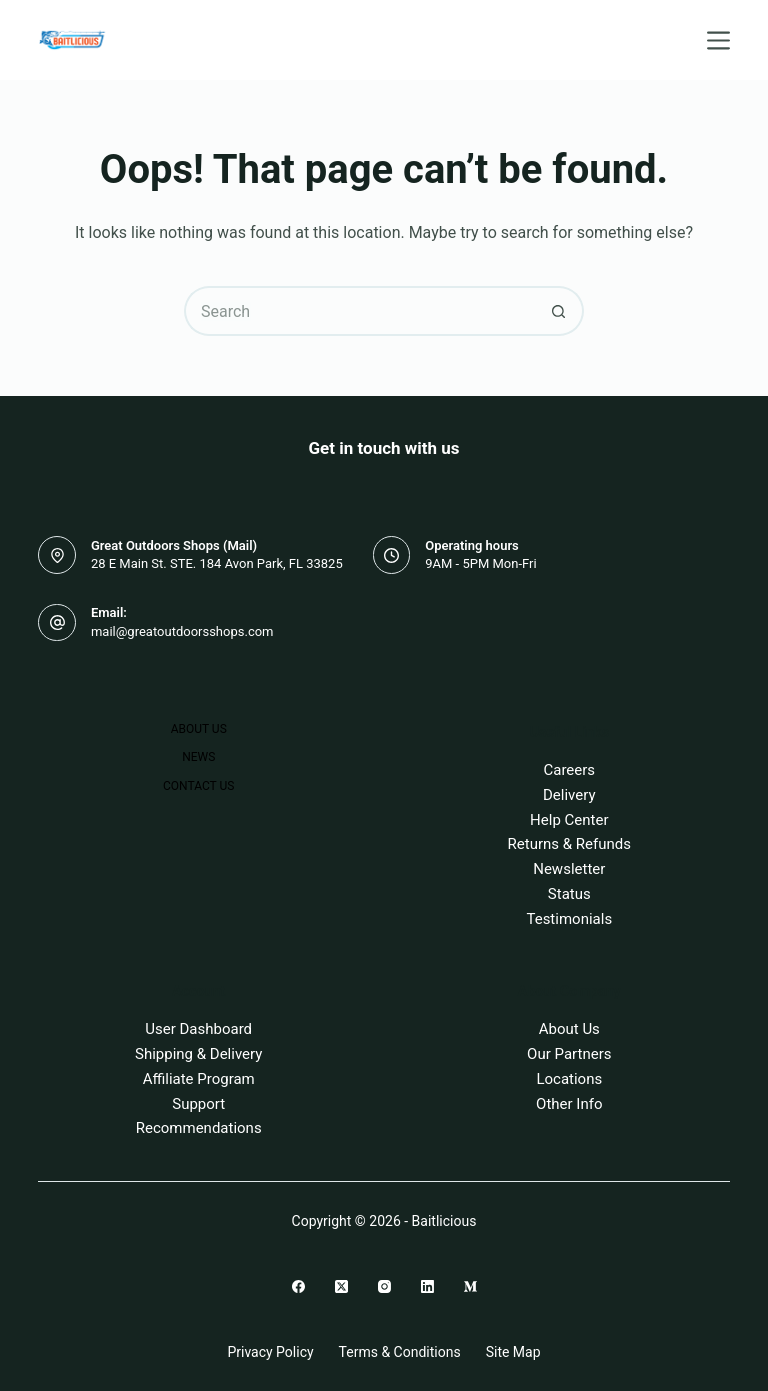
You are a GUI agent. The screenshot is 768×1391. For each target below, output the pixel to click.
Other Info (569, 1104)
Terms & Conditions (400, 1352)
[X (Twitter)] (341, 1286)
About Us (199, 729)
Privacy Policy (270, 1352)
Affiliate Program (199, 1079)
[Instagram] (384, 1286)
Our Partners (569, 1054)
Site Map (513, 1352)
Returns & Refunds (569, 844)
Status (569, 894)
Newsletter (569, 869)
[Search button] (559, 311)
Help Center (569, 820)
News (198, 757)
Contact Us (198, 786)
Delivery (569, 795)
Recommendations (199, 1128)
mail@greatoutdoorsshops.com (182, 631)
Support (198, 1104)
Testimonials (569, 919)
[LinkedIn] (427, 1286)
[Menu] (718, 40)
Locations (569, 1079)
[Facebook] (298, 1286)
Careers (569, 770)
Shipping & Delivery (198, 1054)
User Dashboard (198, 1029)
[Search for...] (359, 311)
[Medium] (470, 1286)
